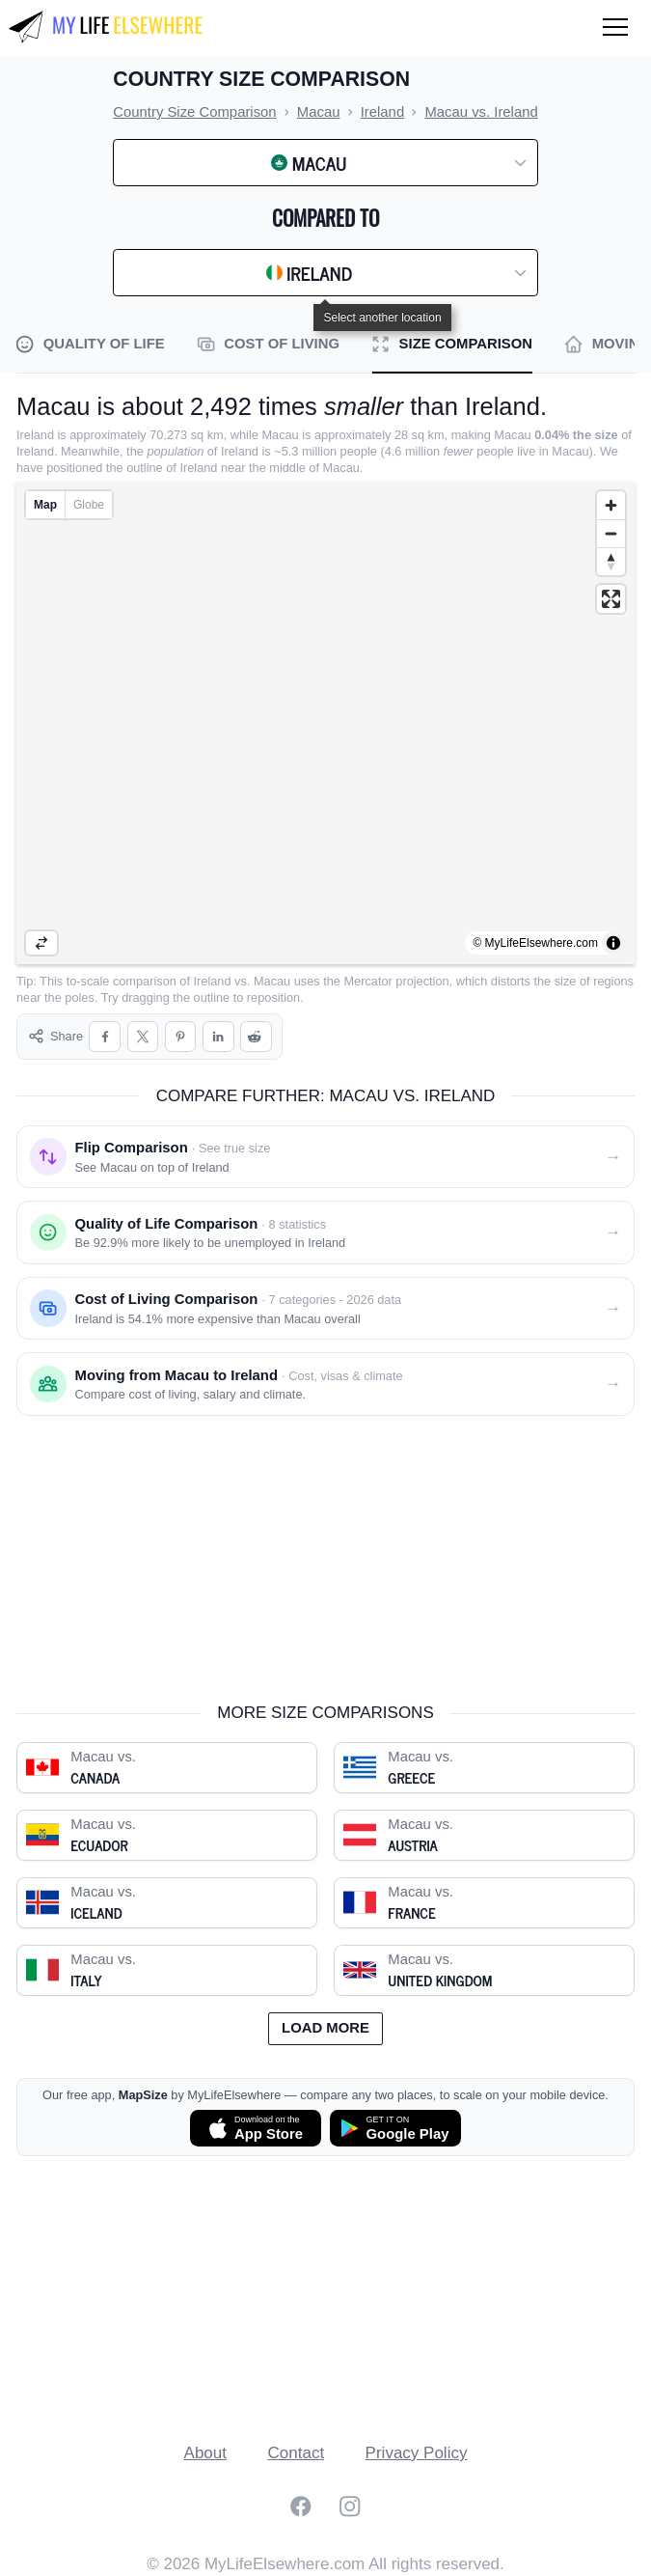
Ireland (212, 981)
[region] (325, 723)
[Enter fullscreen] (611, 599)
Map (45, 505)
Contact (296, 2453)
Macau (272, 981)
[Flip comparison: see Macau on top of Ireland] (325, 1157)
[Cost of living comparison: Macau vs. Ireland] (325, 1309)
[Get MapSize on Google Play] (395, 2128)
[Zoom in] (611, 505)
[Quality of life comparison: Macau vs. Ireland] (325, 1232)
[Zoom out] (611, 533)
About (205, 2453)
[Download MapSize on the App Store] (255, 2128)
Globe (88, 505)
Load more (325, 2028)
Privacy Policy (417, 2453)
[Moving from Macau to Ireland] (325, 1384)
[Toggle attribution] (613, 943)
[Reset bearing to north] (611, 561)
